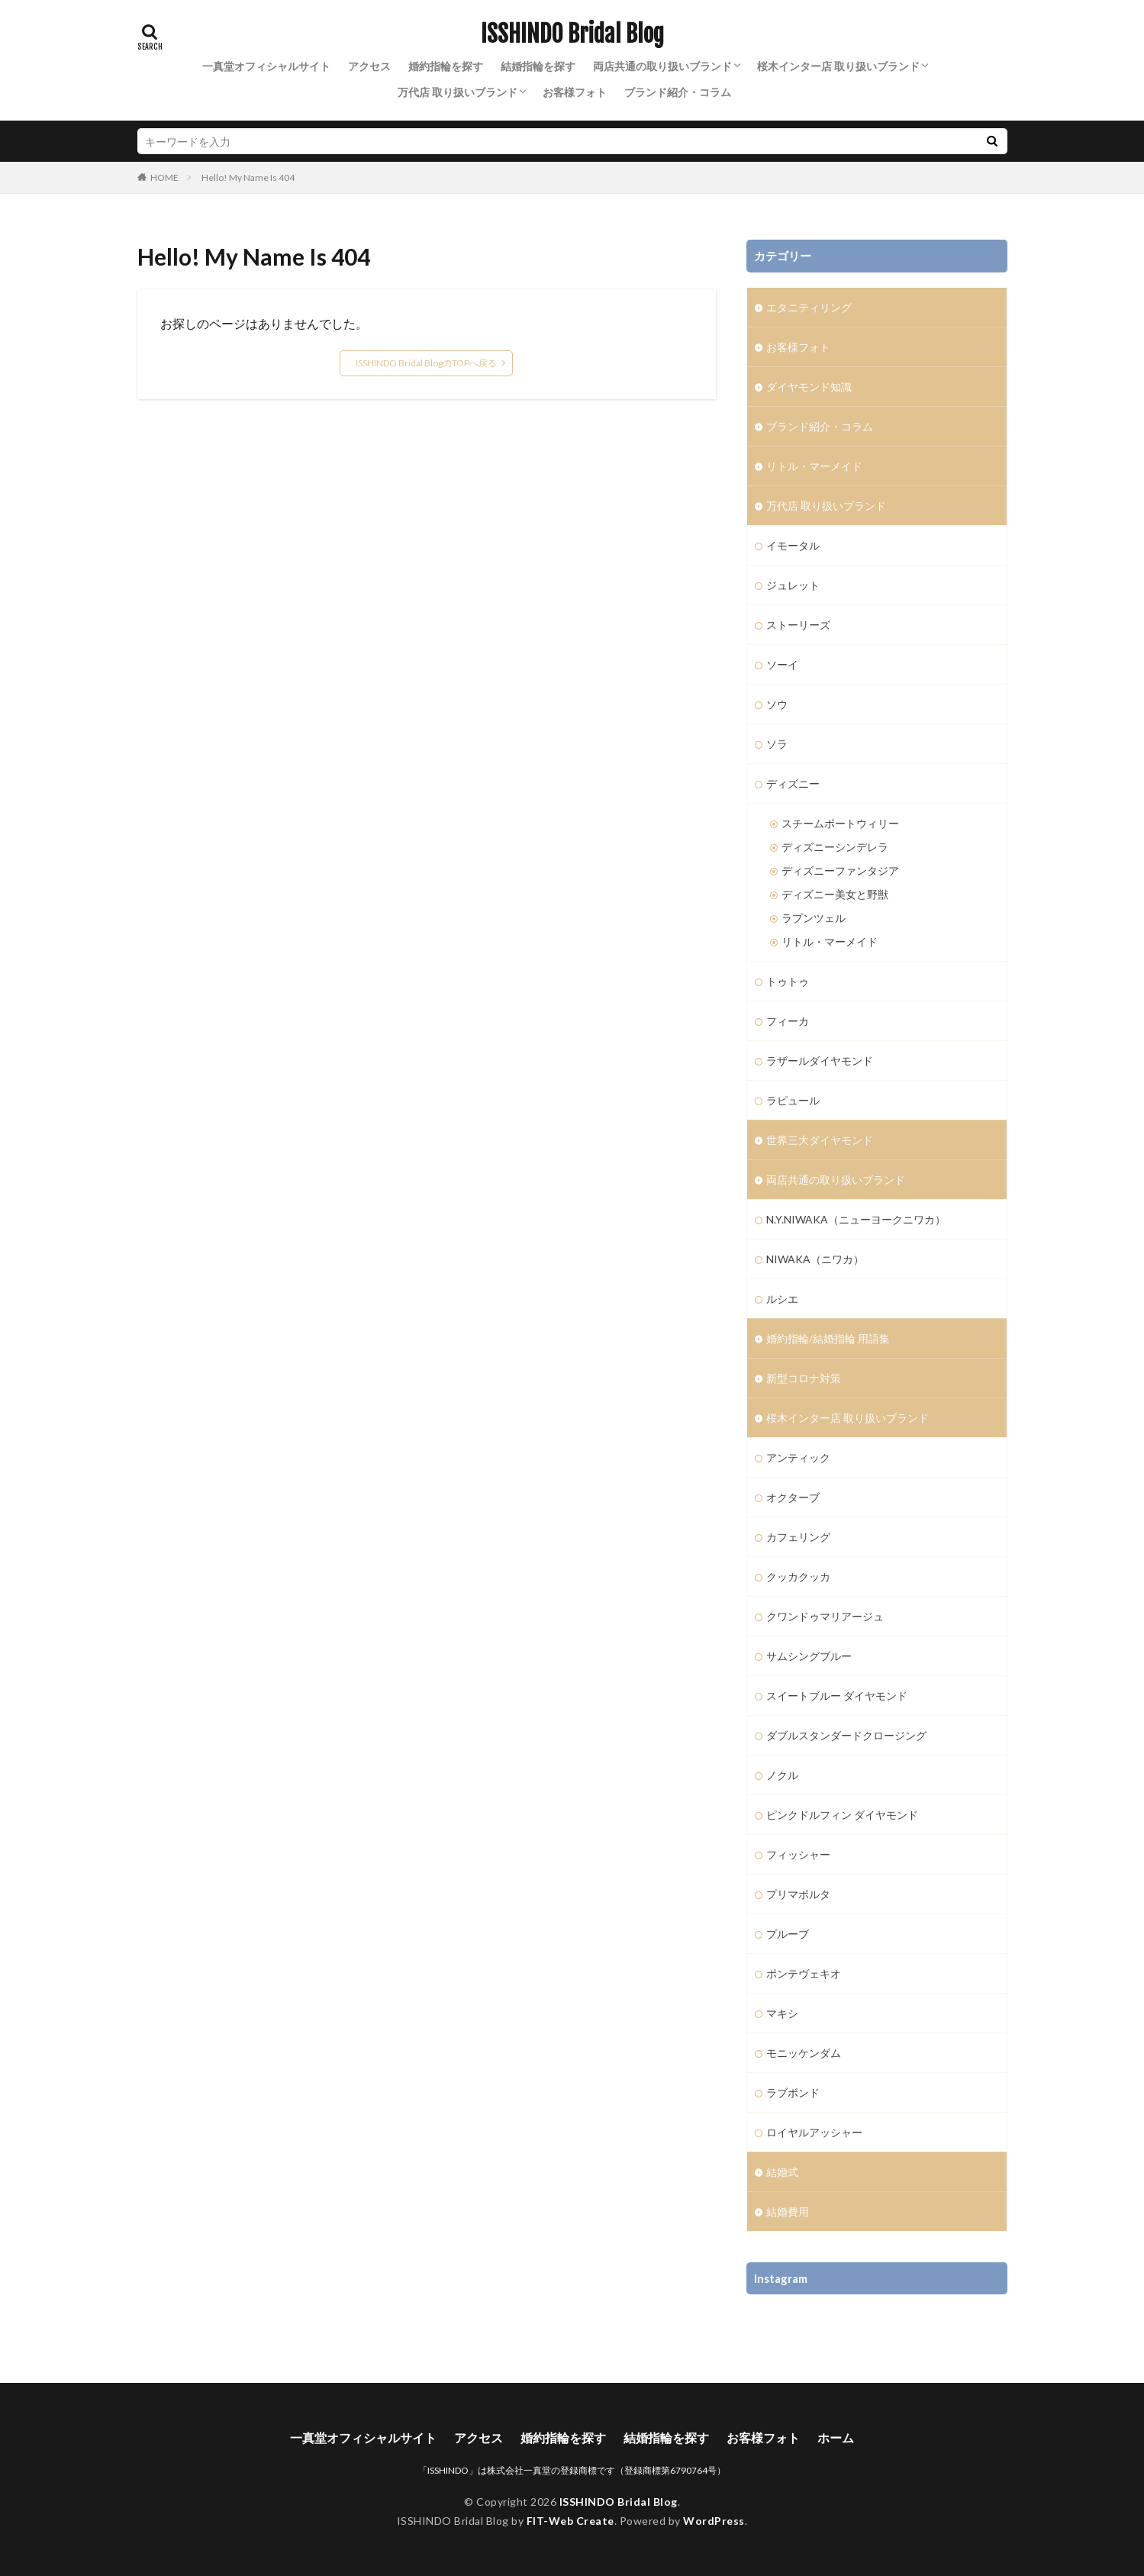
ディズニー (793, 783)
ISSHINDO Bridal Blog (572, 34)
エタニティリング (809, 307)
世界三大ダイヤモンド (819, 1139)
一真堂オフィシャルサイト (266, 66)
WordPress (714, 2520)
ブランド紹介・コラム (677, 91)
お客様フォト (575, 91)
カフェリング (798, 1536)
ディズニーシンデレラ (834, 846)
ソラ (777, 743)
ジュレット (793, 585)
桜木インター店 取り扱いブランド (838, 66)
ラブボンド (793, 2092)
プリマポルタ (798, 1894)
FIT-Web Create (570, 2520)
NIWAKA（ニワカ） (815, 1259)
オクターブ (793, 1497)
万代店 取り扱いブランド (457, 91)
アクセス (369, 66)
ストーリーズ (798, 624)
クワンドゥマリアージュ (825, 1616)
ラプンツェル (813, 917)
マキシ (782, 2013)
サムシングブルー (809, 1655)
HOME (164, 177)
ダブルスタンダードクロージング (846, 1735)
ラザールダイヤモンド (819, 1060)
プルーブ (787, 1933)
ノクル (782, 1774)
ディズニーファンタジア (840, 870)
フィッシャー (798, 1854)
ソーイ (782, 664)
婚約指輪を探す (445, 66)
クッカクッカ (798, 1576)
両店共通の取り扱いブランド (662, 66)
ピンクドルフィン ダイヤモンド (842, 1814)
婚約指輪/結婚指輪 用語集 (828, 1338)
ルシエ (782, 1298)
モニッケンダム (803, 2052)
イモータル (793, 545)
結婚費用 (787, 2211)
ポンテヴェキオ (803, 1973)
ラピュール (793, 1100)
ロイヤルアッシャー (814, 2132)
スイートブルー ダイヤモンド (836, 1695)
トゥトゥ (787, 981)
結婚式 (782, 2171)
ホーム (835, 2437)
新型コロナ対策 (803, 1378)
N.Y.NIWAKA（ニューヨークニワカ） (856, 1219)
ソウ (777, 704)
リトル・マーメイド (814, 465)
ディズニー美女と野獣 (834, 894)
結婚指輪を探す (538, 66)
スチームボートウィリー (840, 823)
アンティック (798, 1457)
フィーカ (787, 1020)
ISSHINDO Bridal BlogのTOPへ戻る (426, 363)
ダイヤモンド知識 (809, 386)
